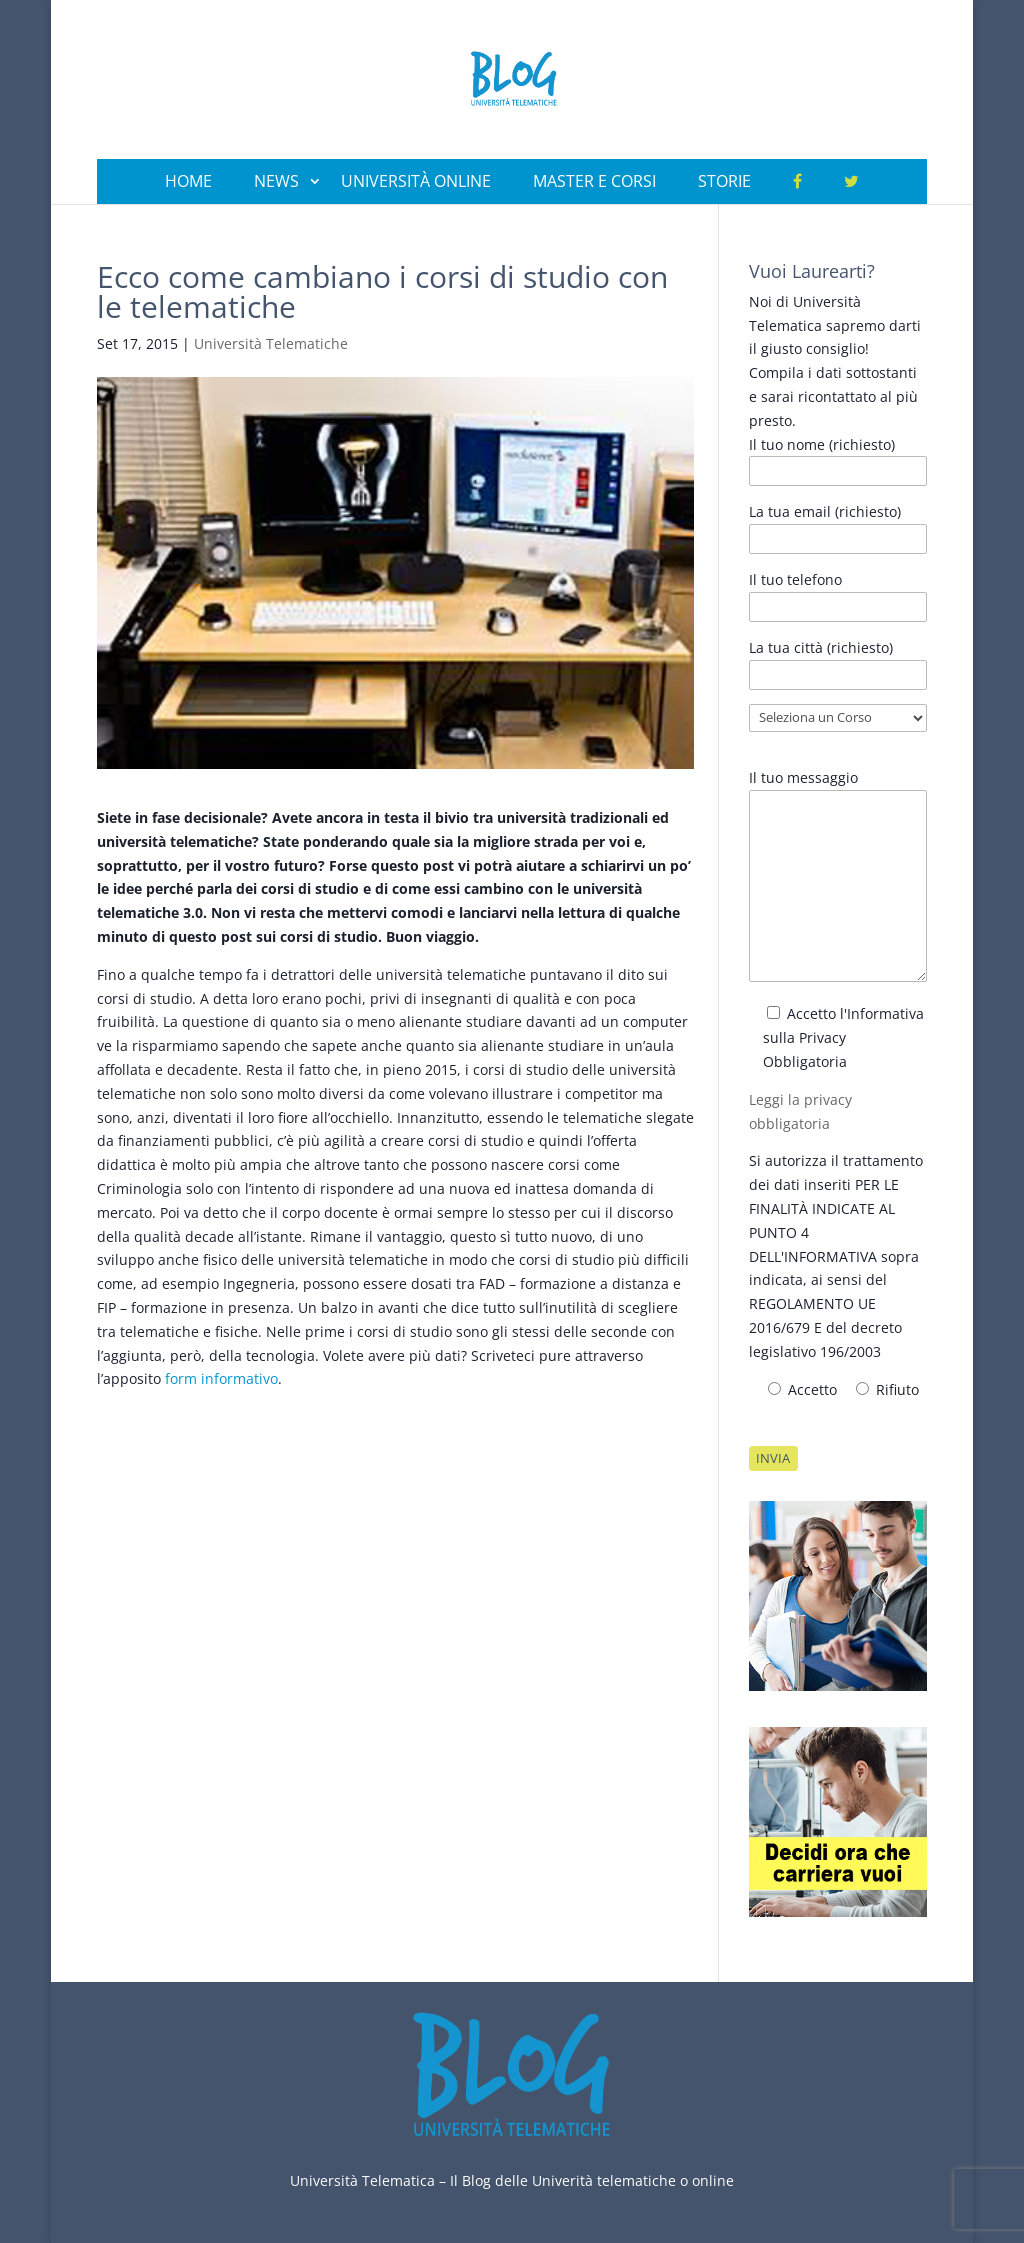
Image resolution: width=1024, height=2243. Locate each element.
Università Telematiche (271, 343)
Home (188, 181)
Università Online (416, 181)
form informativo (221, 1378)
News (276, 181)
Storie (724, 181)
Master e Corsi (594, 181)
